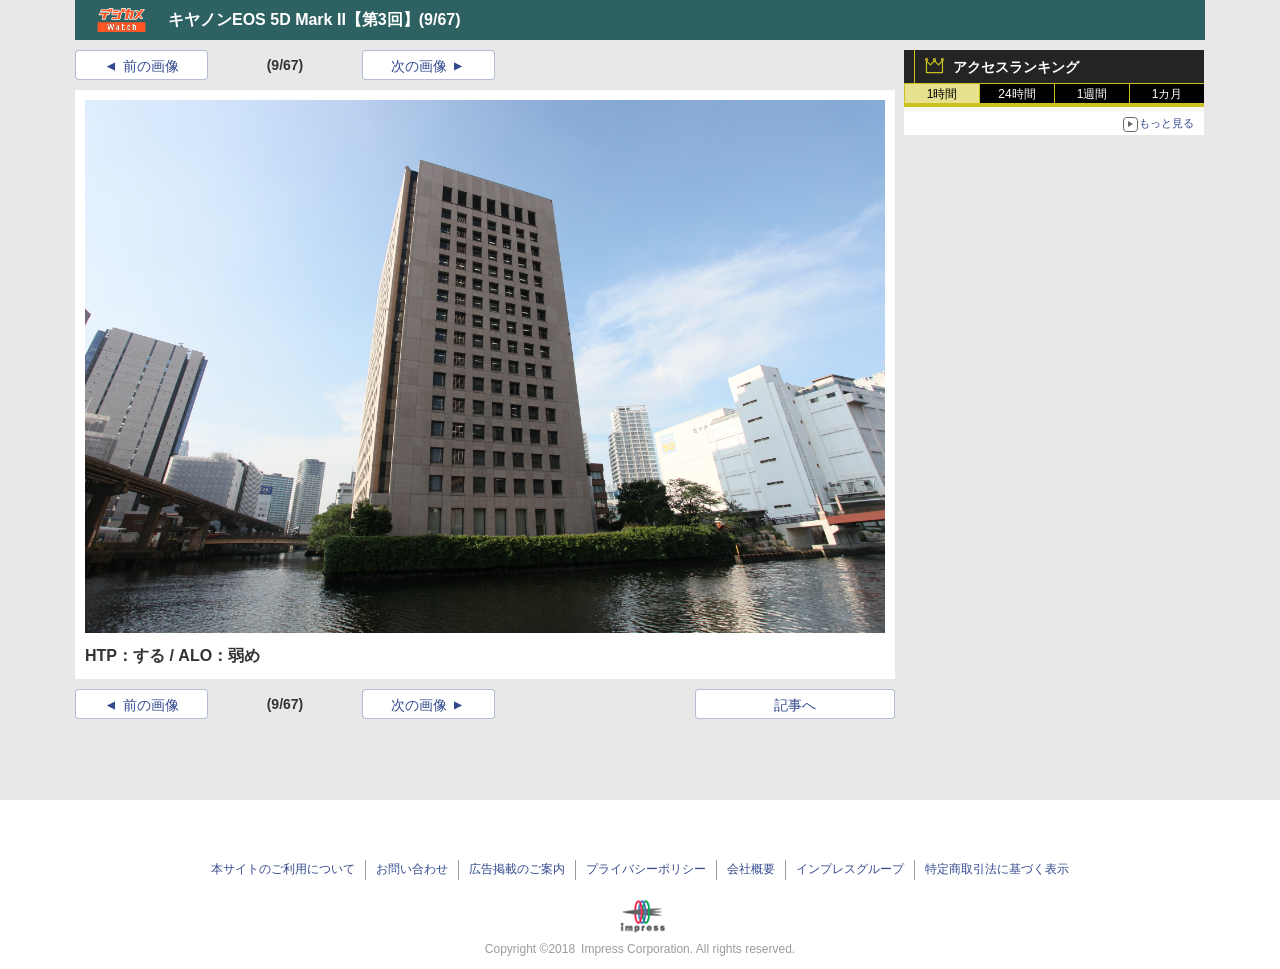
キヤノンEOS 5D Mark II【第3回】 (293, 19)
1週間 (1092, 94)
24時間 (1016, 94)
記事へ (795, 705)
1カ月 (1167, 94)
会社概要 (751, 869)
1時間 (942, 94)
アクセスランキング (1016, 67)
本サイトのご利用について (283, 869)
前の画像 (151, 66)
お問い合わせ (412, 869)
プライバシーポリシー (646, 869)
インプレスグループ (850, 869)
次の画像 (419, 66)
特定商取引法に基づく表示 (997, 869)
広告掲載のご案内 (517, 869)
